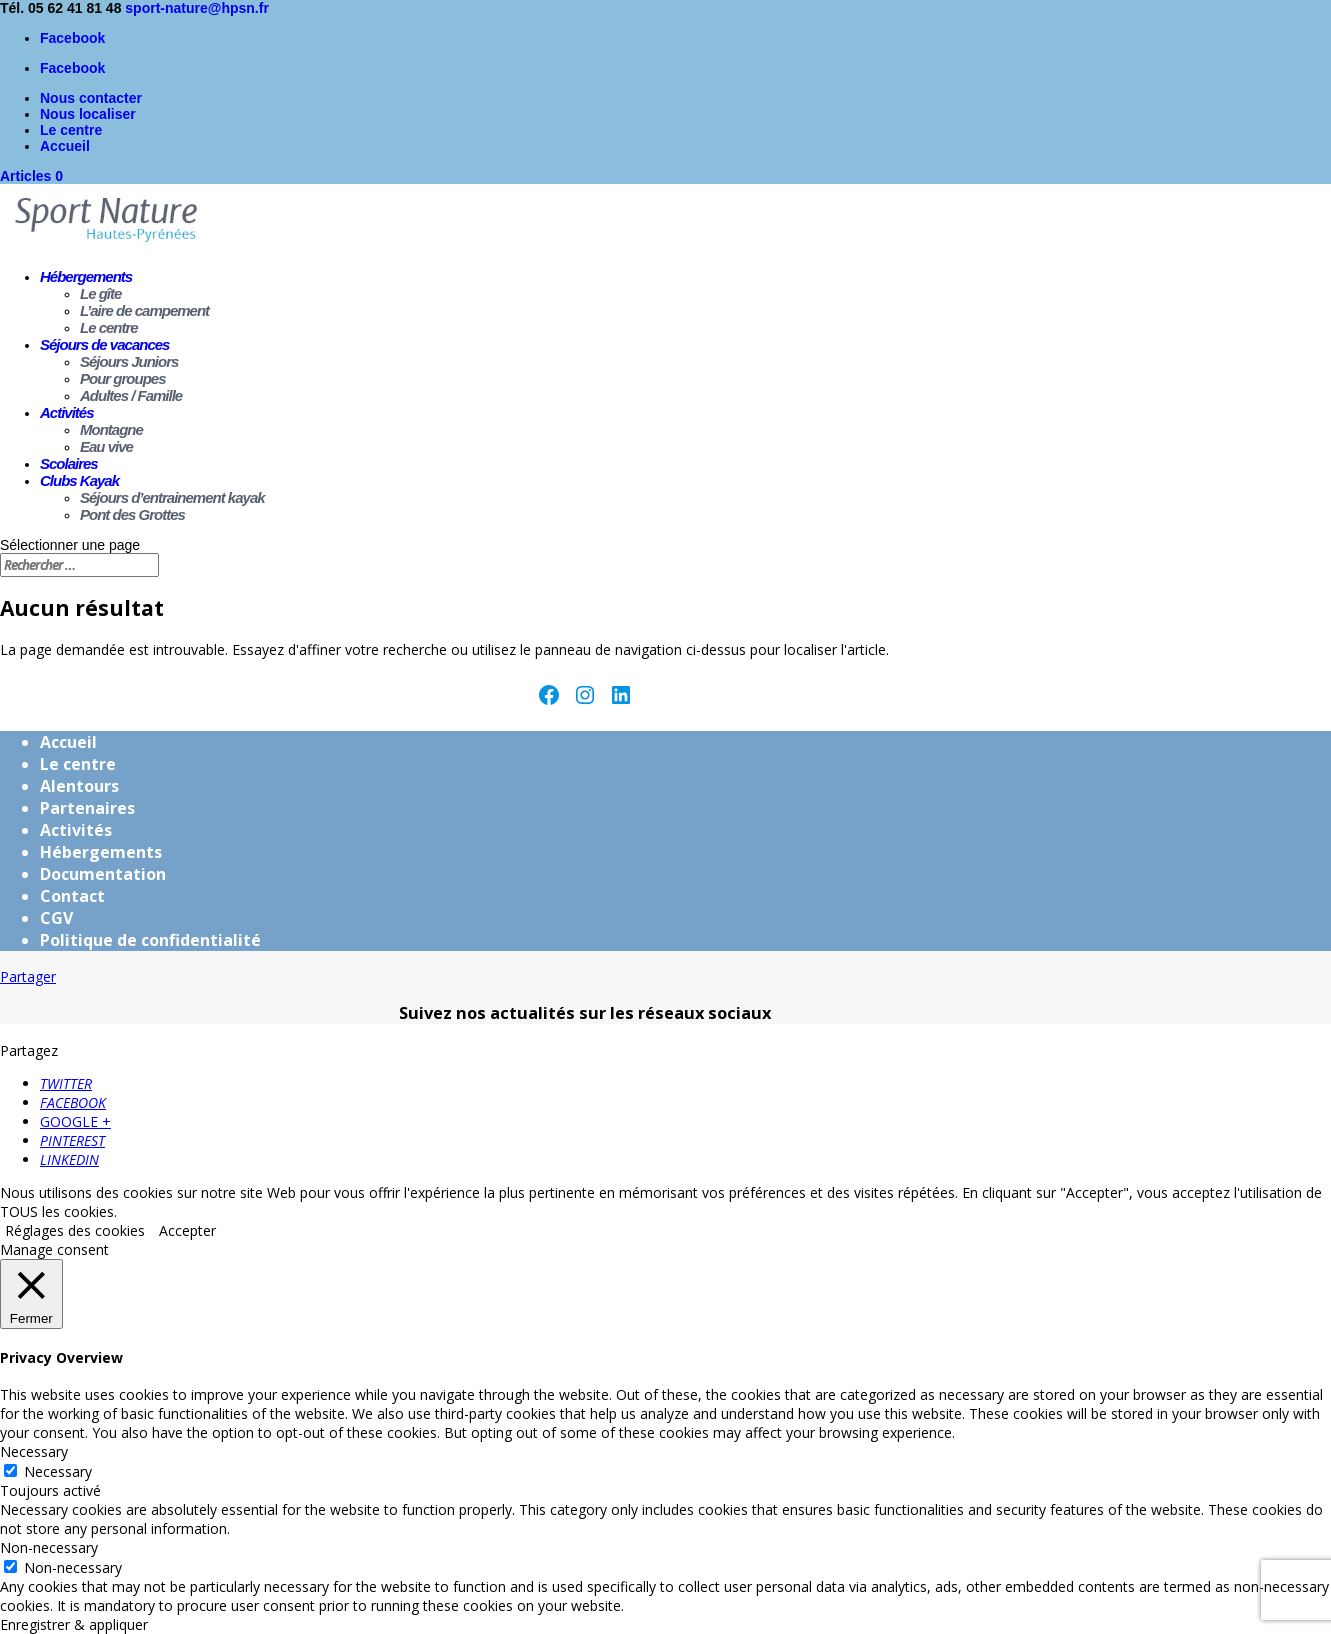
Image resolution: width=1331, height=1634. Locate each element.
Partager (28, 976)
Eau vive (106, 446)
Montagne (111, 429)
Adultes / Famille (131, 395)
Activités (67, 412)
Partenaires (87, 808)
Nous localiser (88, 114)
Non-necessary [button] (49, 1547)
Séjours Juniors (129, 361)
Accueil (65, 146)
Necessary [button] (34, 1451)
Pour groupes (123, 378)
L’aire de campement (144, 310)
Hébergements (86, 276)
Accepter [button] (187, 1230)
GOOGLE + (75, 1121)
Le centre (71, 130)
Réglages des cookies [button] (75, 1230)
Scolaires (69, 463)
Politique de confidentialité (150, 940)
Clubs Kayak (79, 480)
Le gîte (100, 293)
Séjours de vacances (104, 344)
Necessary (58, 1471)
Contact (72, 896)
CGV (56, 918)
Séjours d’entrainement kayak (172, 497)
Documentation (103, 874)
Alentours (79, 786)
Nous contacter (91, 98)
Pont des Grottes (132, 514)
